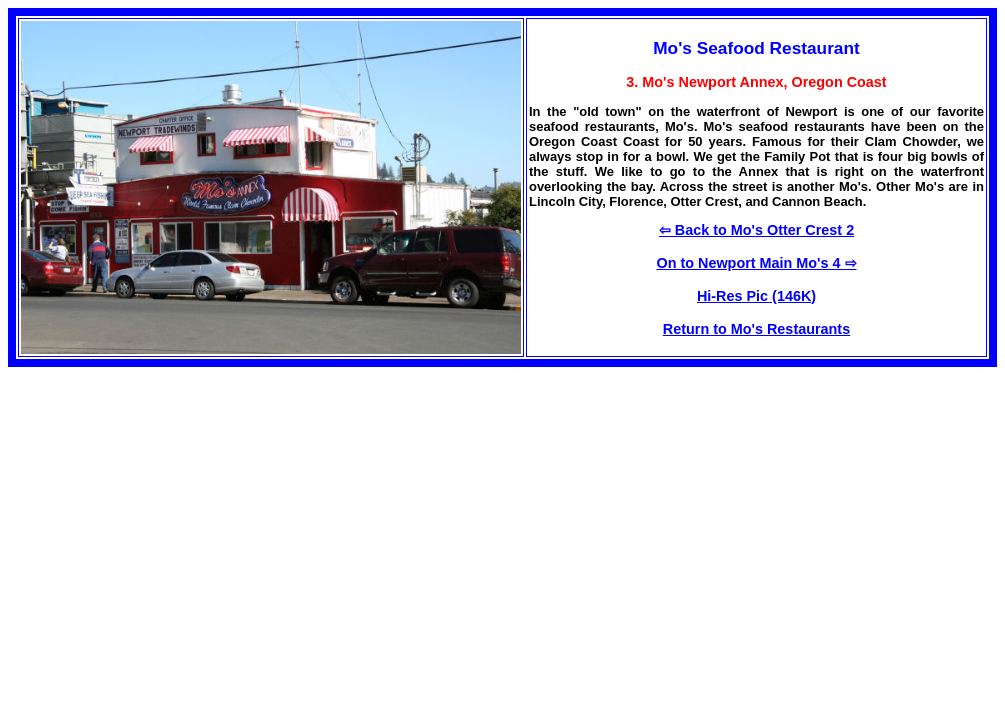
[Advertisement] (176, 507)
